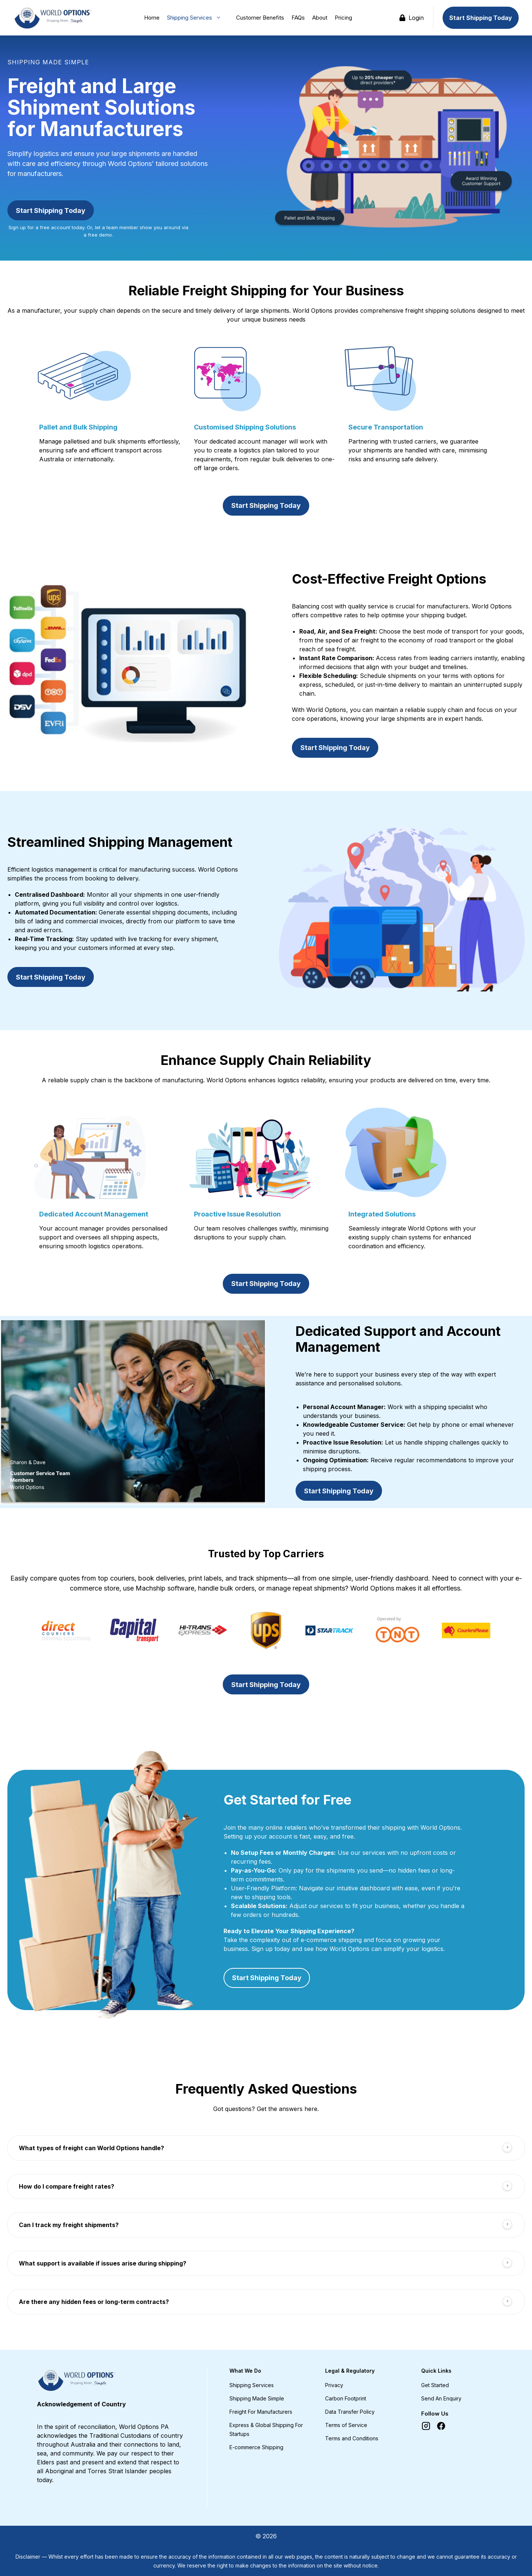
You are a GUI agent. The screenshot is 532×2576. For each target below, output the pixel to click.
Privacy (334, 2385)
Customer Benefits (260, 17)
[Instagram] (426, 2426)
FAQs (298, 17)
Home (152, 17)
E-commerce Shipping (256, 2447)
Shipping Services (198, 18)
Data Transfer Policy (350, 2412)
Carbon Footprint (345, 2398)
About (319, 17)
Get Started (435, 2385)
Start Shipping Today (480, 17)
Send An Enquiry (441, 2398)
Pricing (343, 17)
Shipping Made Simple (256, 2398)
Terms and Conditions (351, 2438)
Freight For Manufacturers (260, 2412)
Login (411, 17)
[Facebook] (441, 2426)
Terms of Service (346, 2425)
